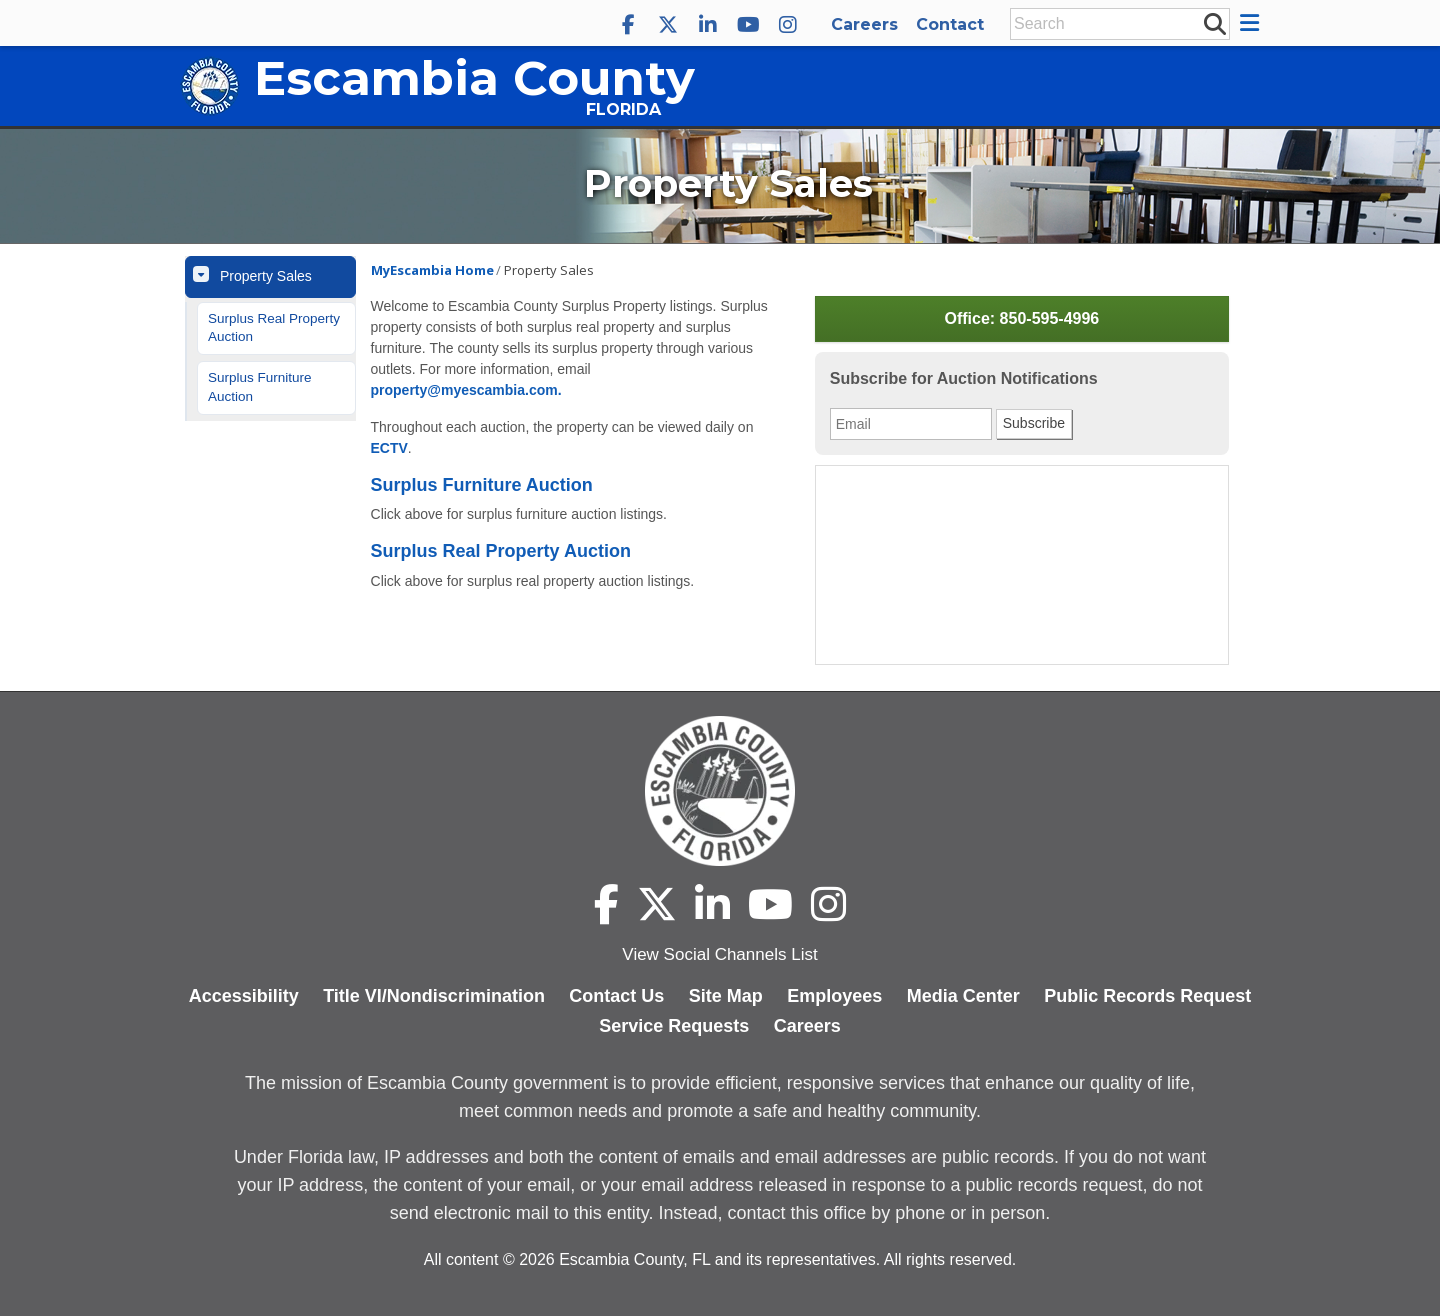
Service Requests (674, 1026)
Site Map (726, 996)
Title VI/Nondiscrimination (434, 996)
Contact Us (616, 996)
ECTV (389, 448)
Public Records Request (1147, 996)
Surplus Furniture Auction (260, 387)
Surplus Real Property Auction (274, 328)
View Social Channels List (719, 954)
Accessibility (244, 996)
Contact (950, 24)
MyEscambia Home (432, 270)
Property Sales (266, 276)
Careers (864, 24)
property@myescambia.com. (466, 390)
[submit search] (1214, 23)
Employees (834, 996)
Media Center (963, 996)
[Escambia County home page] (720, 791)
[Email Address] (911, 424)
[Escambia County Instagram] (788, 25)
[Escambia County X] (668, 25)
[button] (1252, 23)
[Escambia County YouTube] (748, 25)
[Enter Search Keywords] (1114, 24)
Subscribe (1034, 423)
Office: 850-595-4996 (1021, 318)
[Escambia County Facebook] (628, 25)
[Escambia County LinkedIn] (708, 25)
